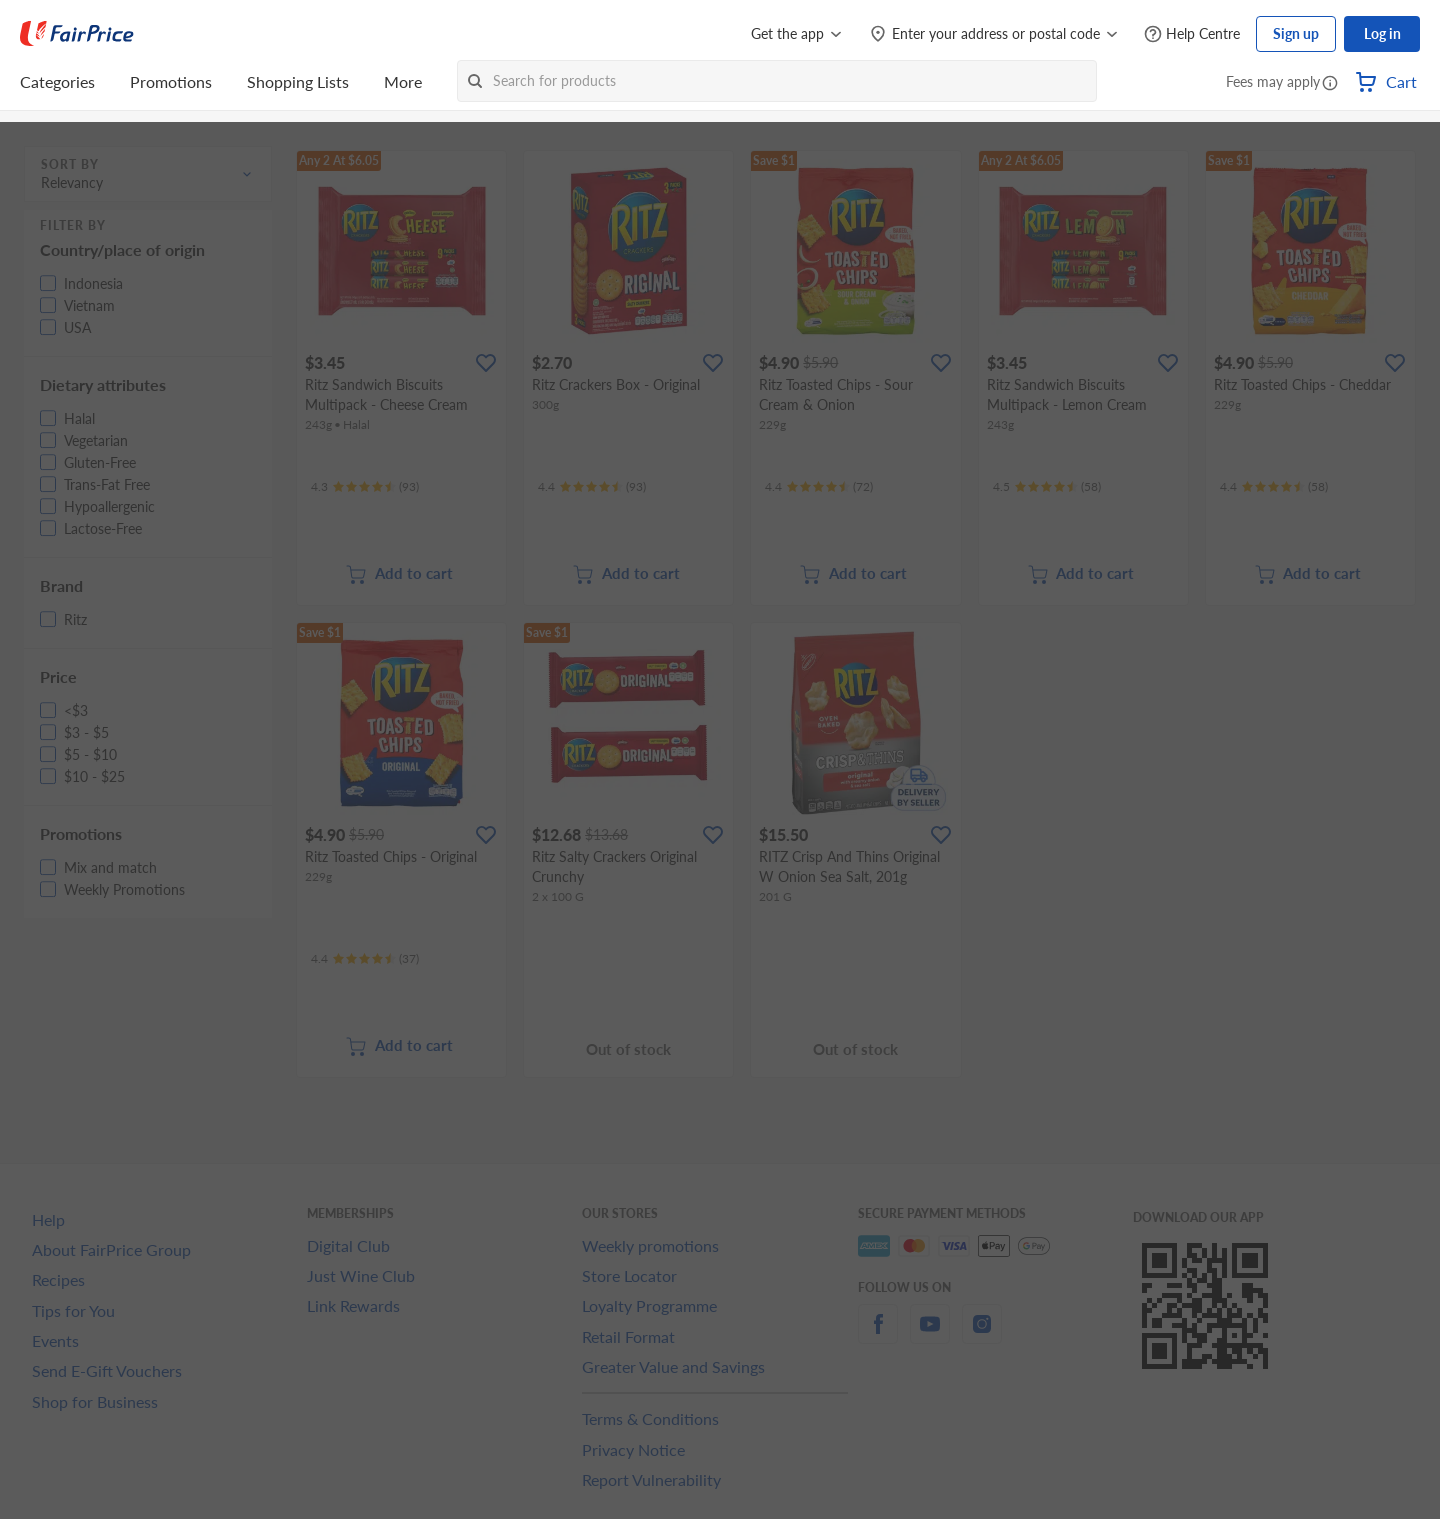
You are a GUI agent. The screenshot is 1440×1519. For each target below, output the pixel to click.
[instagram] (982, 1335)
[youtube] (930, 1335)
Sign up (1296, 33)
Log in (1382, 33)
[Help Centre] (1192, 34)
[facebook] (878, 1335)
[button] (1330, 84)
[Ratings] (365, 487)
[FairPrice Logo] (77, 34)
